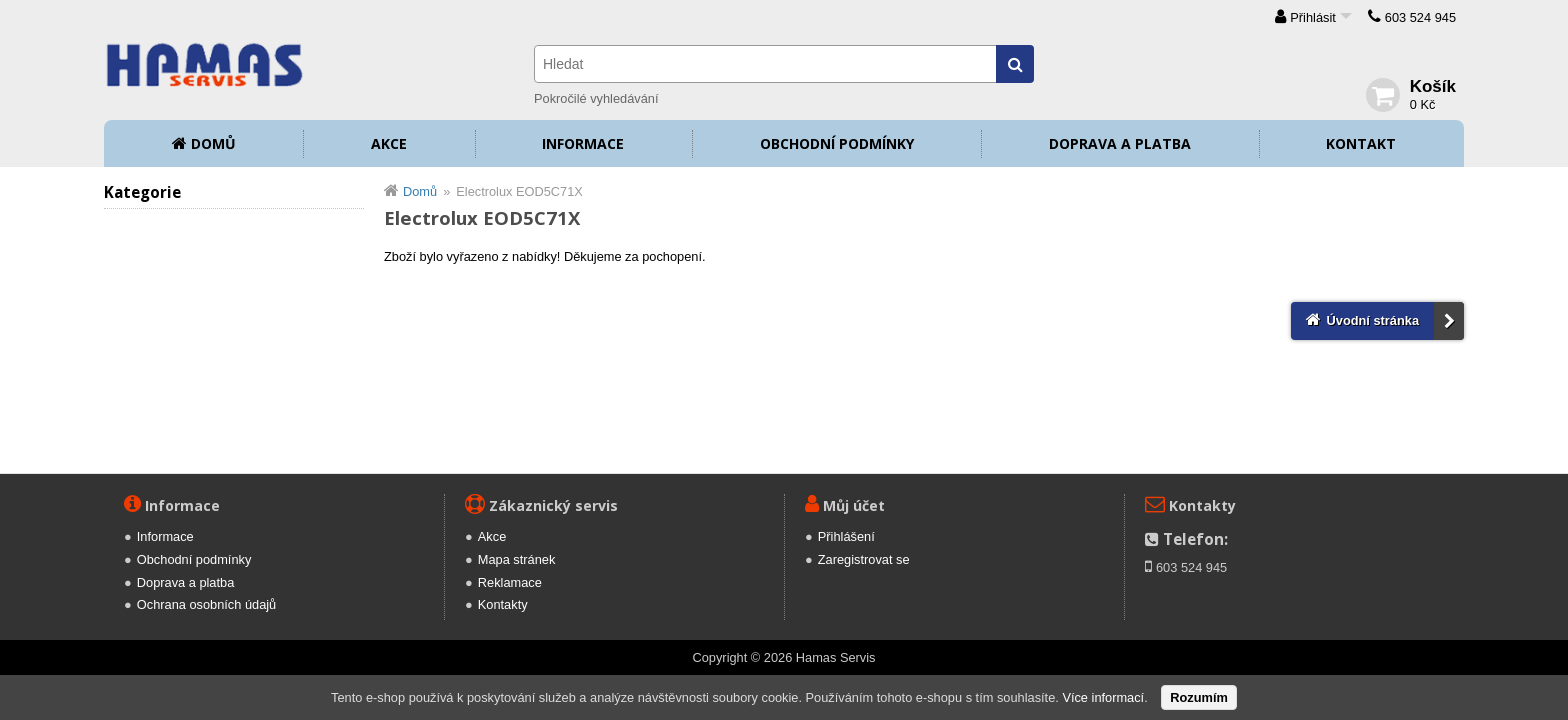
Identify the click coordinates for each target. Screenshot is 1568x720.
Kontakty (503, 604)
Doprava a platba (1120, 143)
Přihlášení (846, 536)
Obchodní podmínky (837, 143)
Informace (583, 143)
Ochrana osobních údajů (206, 604)
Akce (389, 143)
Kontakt (1361, 143)
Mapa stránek (517, 559)
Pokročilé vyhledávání (596, 98)
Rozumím (1199, 697)
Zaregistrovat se (864, 559)
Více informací (1103, 697)
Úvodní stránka (1373, 320)
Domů (213, 143)
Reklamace (510, 582)
